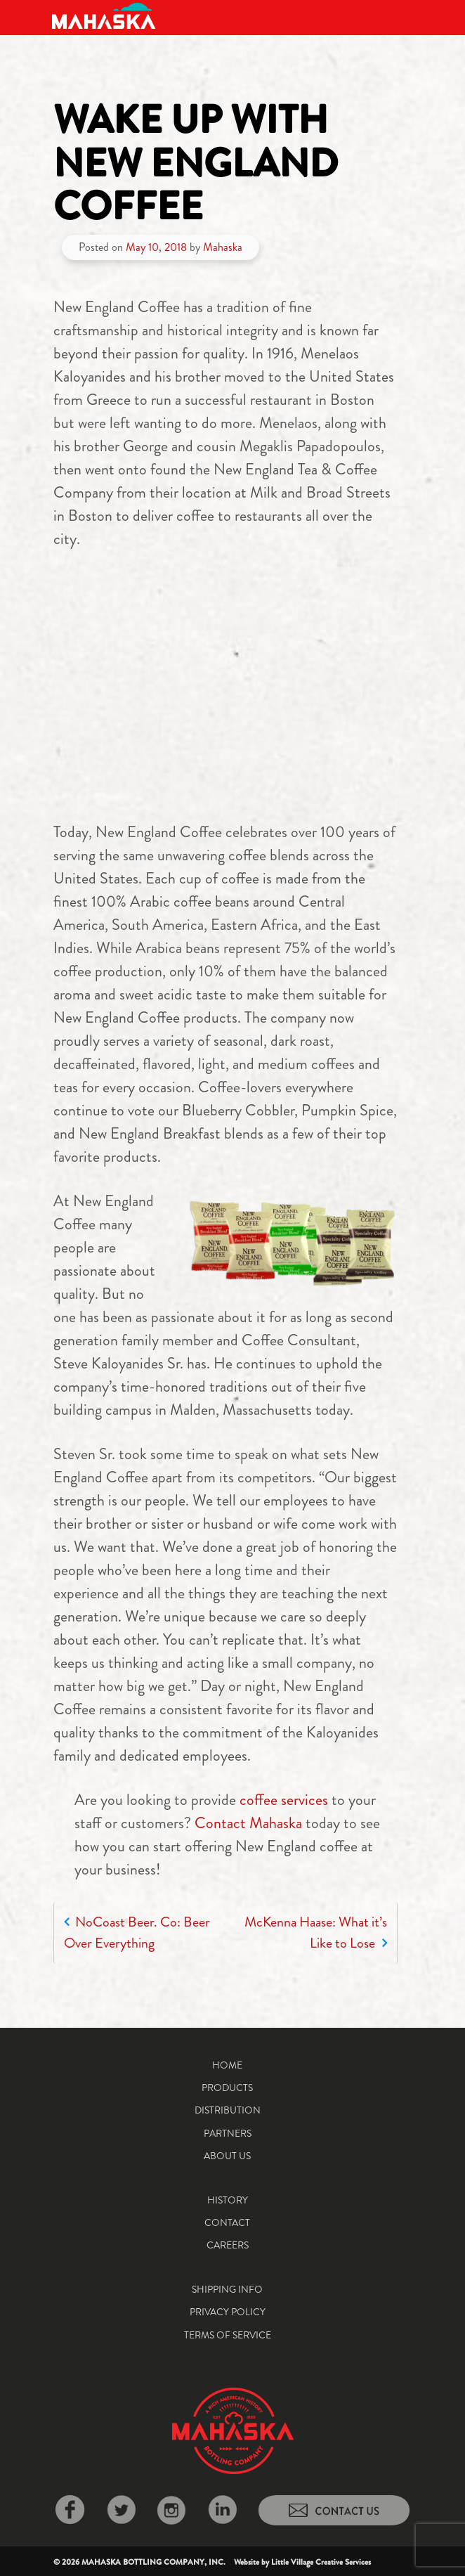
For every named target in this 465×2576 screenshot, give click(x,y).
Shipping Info (227, 2289)
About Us (227, 2156)
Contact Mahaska (248, 1823)
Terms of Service (227, 2335)
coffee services (284, 1800)
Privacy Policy (228, 2312)
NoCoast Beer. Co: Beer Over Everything (137, 1932)
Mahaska (222, 247)
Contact (227, 2222)
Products (227, 2087)
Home (227, 2065)
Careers (228, 2245)
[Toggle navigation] (402, 16)
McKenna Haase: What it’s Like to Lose (315, 1932)
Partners (227, 2133)
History (227, 2200)
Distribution (228, 2110)
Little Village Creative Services (321, 2562)
